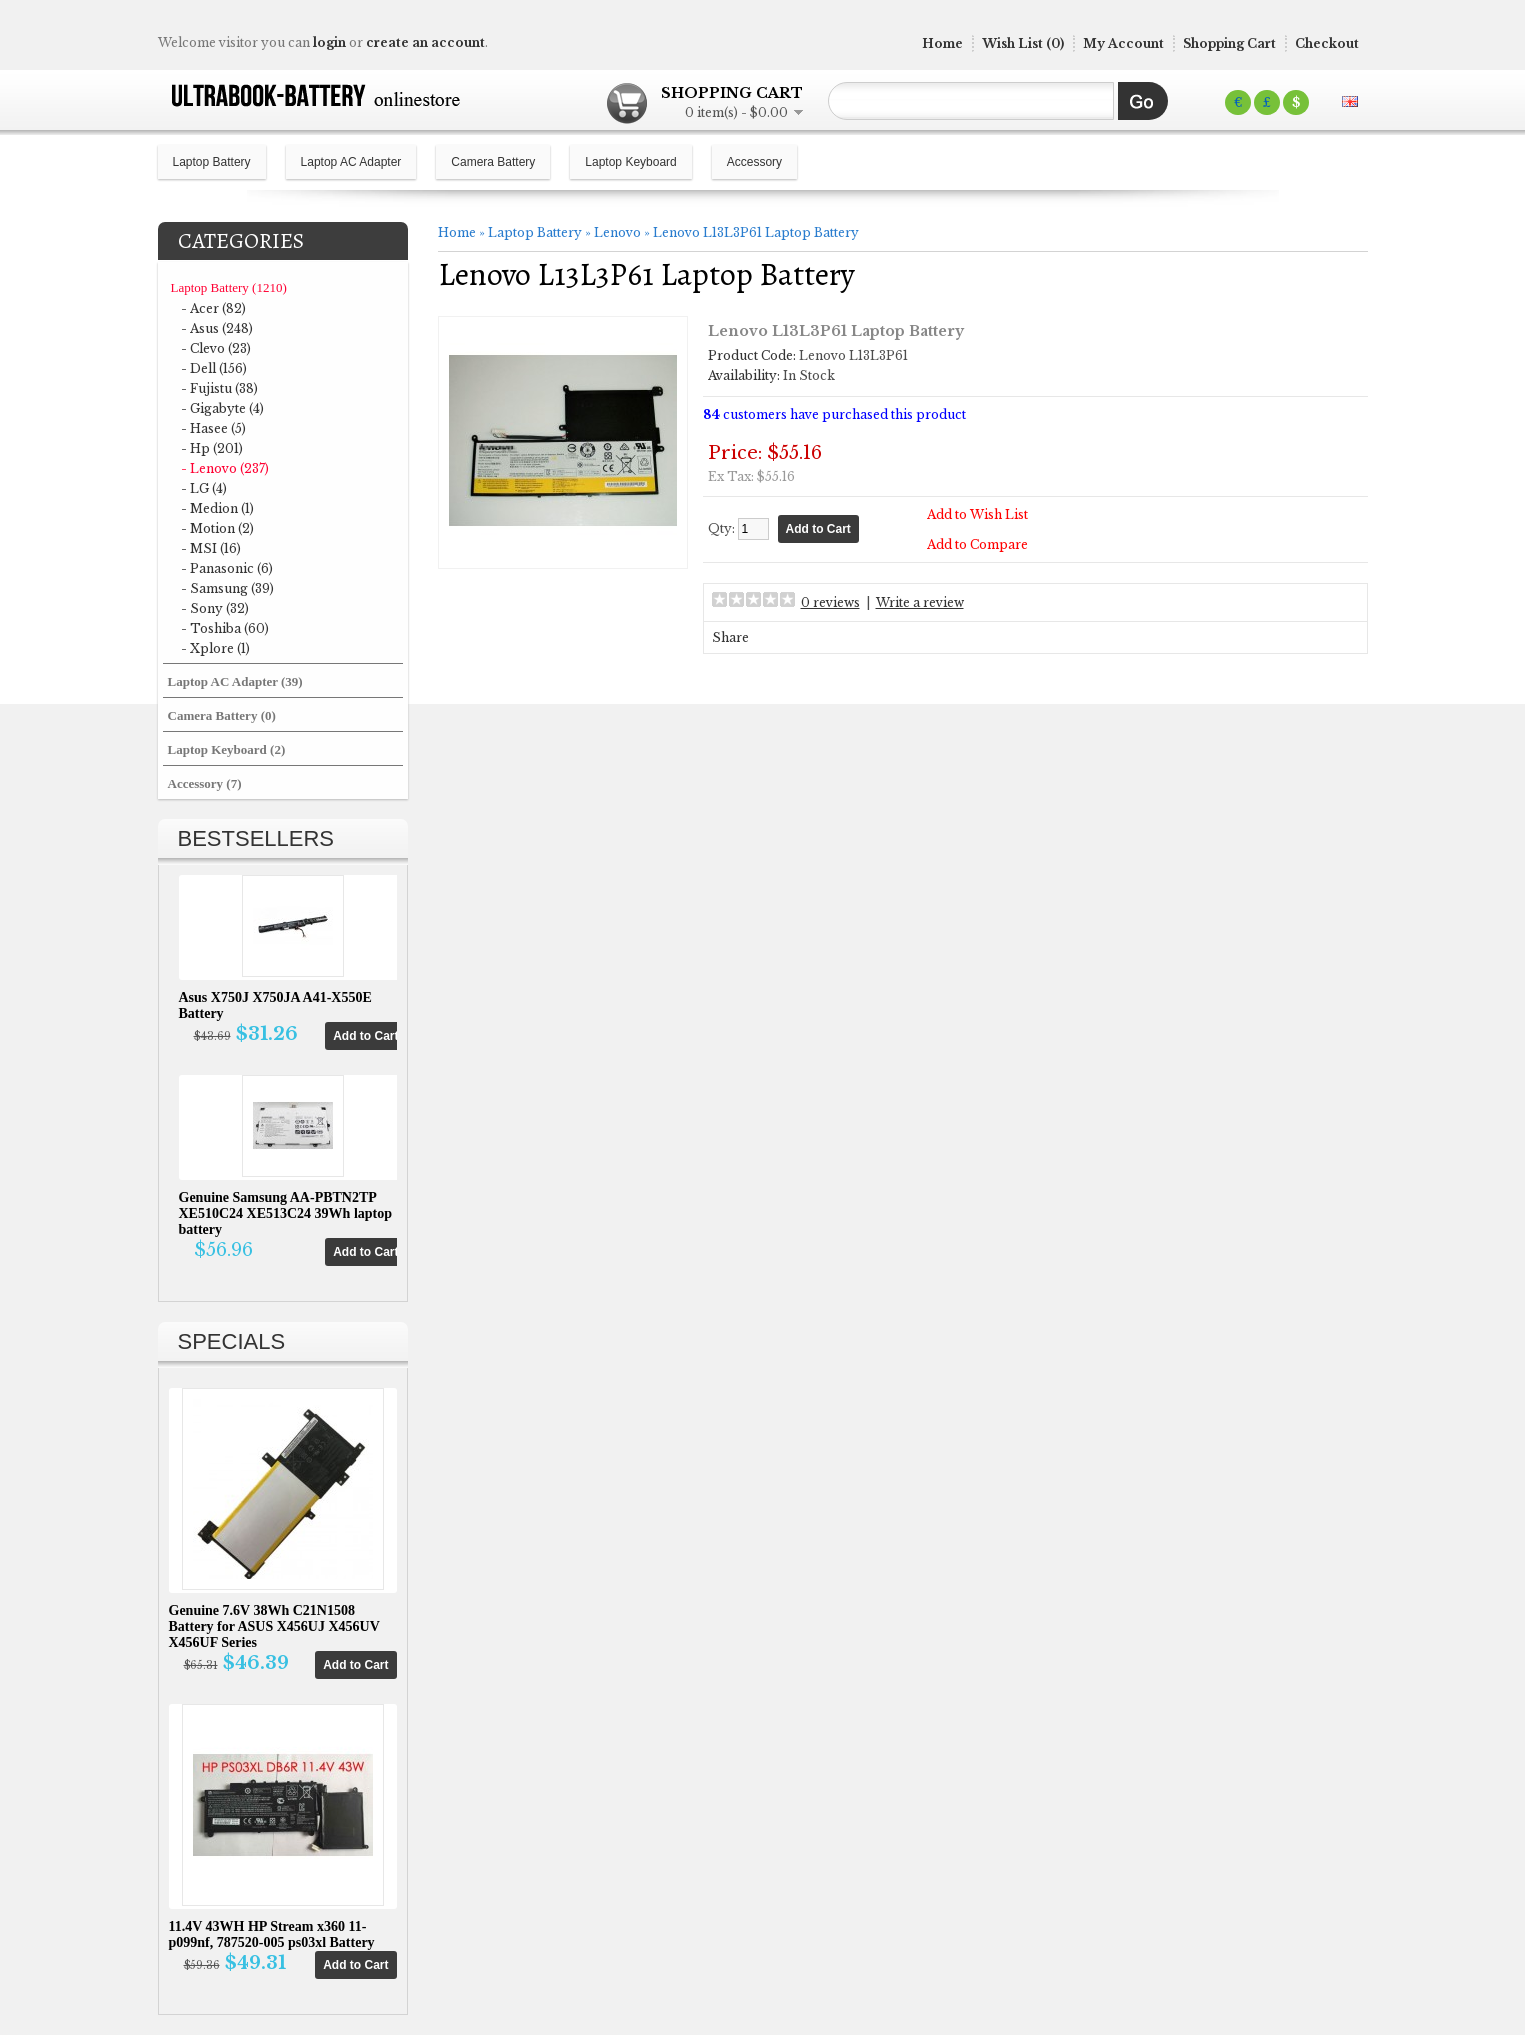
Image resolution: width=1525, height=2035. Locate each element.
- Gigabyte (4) (222, 408)
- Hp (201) (212, 448)
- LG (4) (204, 488)
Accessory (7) (205, 783)
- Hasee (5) (213, 428)
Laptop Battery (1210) (229, 287)
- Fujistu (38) (219, 388)
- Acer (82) (213, 308)
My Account (1123, 43)
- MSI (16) (211, 548)
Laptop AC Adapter (351, 162)
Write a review (920, 602)
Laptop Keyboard (630, 162)
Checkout (1327, 43)
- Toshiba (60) (225, 628)
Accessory (754, 162)
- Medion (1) (217, 508)
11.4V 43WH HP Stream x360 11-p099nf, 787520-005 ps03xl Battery (272, 1934)
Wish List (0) (1023, 43)
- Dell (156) (214, 368)
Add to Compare (977, 544)
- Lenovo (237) (225, 468)
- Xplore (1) (215, 648)
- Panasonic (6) (227, 568)
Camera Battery (493, 162)
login (329, 42)
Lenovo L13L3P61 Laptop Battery (756, 232)
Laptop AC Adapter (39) (235, 681)
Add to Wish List (977, 514)
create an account (425, 42)
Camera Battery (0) (222, 715)
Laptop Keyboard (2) (227, 749)
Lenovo (617, 232)
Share (730, 637)
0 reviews (830, 602)
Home (942, 43)
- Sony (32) (215, 608)
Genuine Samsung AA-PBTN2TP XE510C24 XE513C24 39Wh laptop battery (286, 1213)
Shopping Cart (1229, 43)
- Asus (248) (217, 328)
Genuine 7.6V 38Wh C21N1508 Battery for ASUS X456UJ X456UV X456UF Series (274, 1626)
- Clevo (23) (216, 348)
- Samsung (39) (227, 588)
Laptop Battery (212, 162)
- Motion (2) (217, 528)
